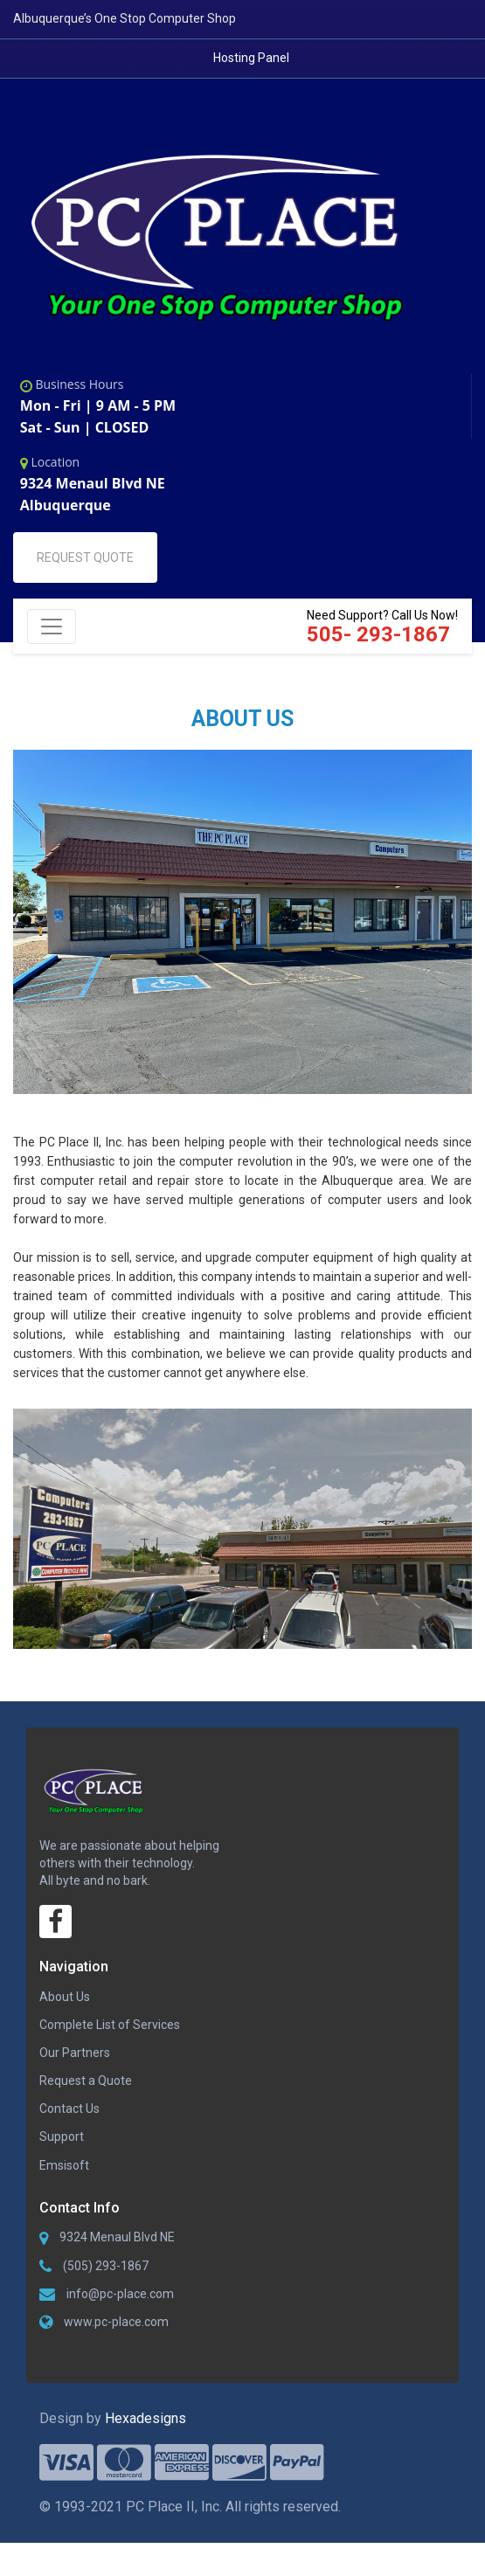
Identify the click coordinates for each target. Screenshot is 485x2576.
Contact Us (69, 2122)
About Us (64, 2010)
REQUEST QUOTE (85, 565)
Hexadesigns (145, 2443)
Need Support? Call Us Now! (382, 635)
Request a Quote (85, 2095)
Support (61, 2150)
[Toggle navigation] (51, 634)
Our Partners (74, 2067)
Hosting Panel (251, 58)
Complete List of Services (109, 2039)
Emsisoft (64, 2179)
